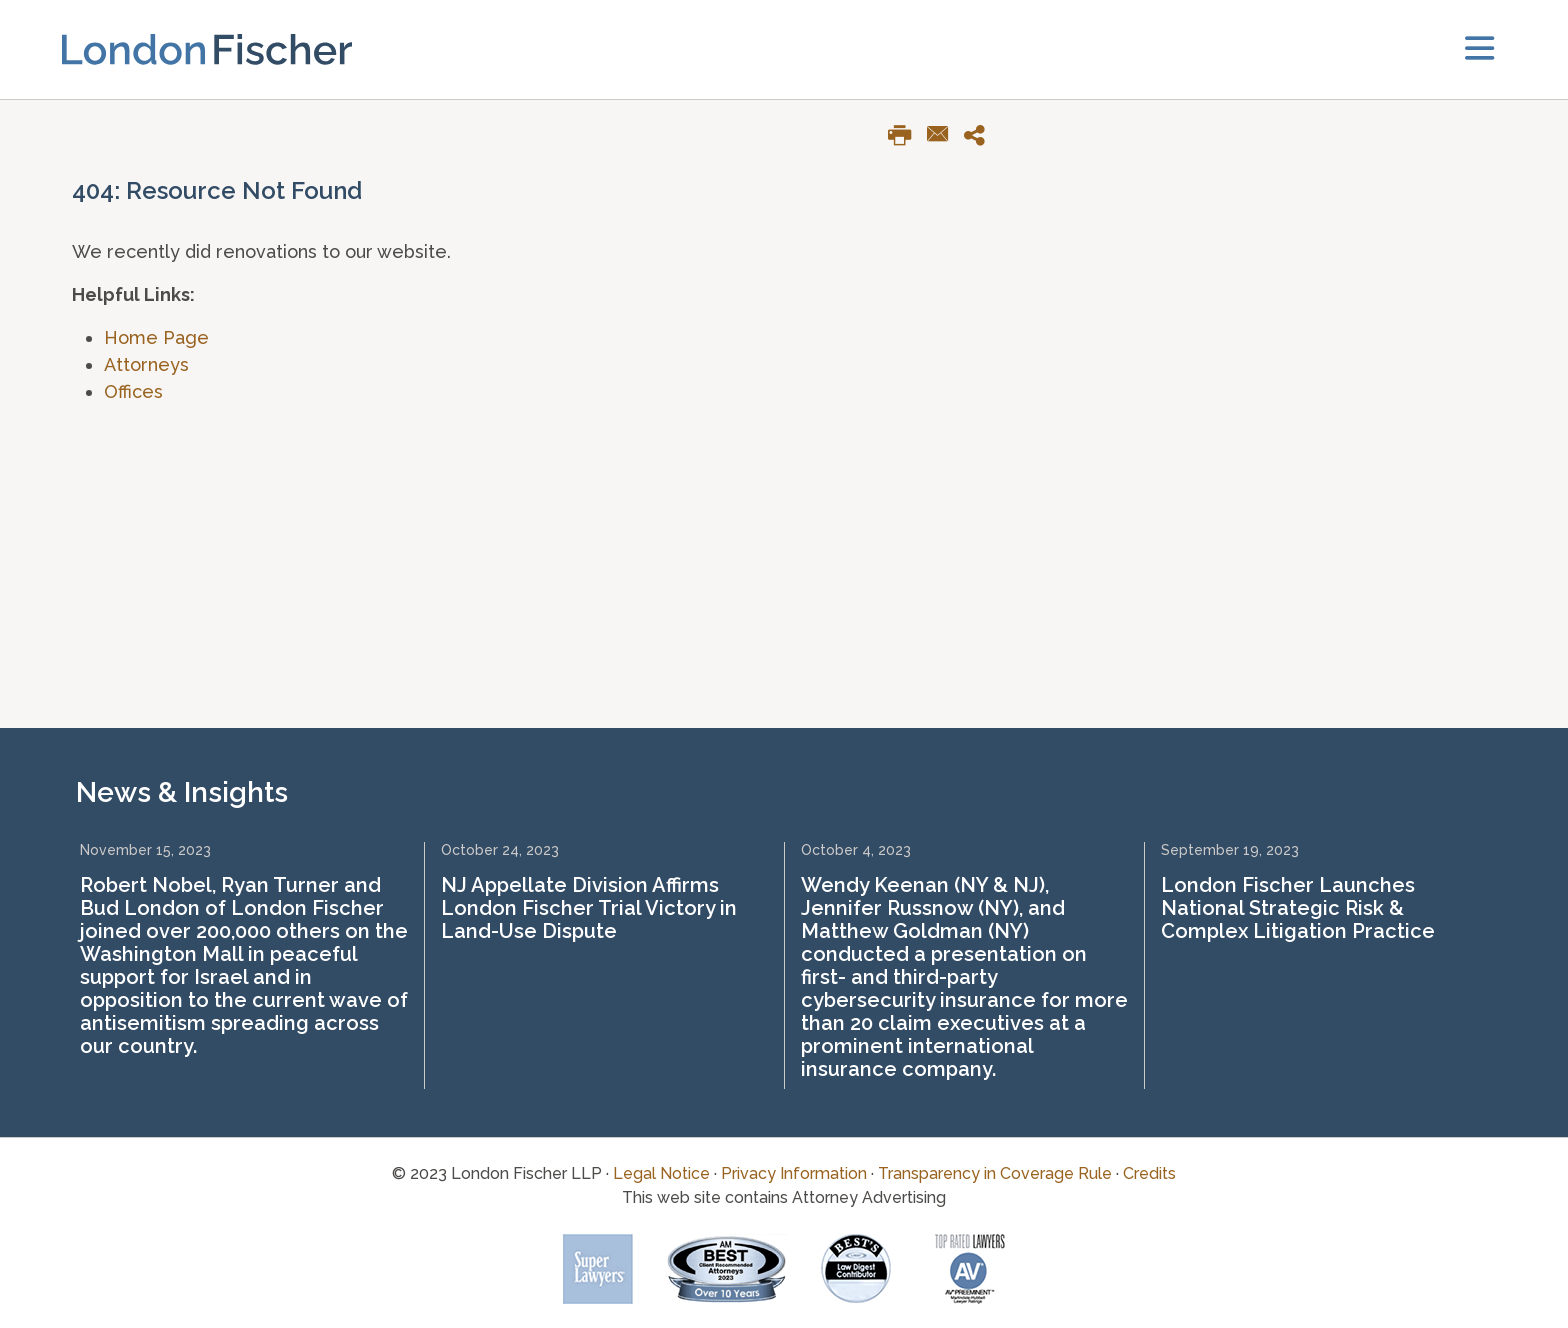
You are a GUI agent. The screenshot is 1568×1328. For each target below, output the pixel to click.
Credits (1149, 1173)
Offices (133, 391)
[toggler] (1479, 49)
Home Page (156, 337)
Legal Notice (661, 1173)
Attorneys (146, 364)
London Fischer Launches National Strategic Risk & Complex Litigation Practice (1298, 908)
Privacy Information (794, 1173)
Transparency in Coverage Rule (995, 1173)
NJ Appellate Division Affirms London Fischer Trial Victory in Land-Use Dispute (589, 908)
